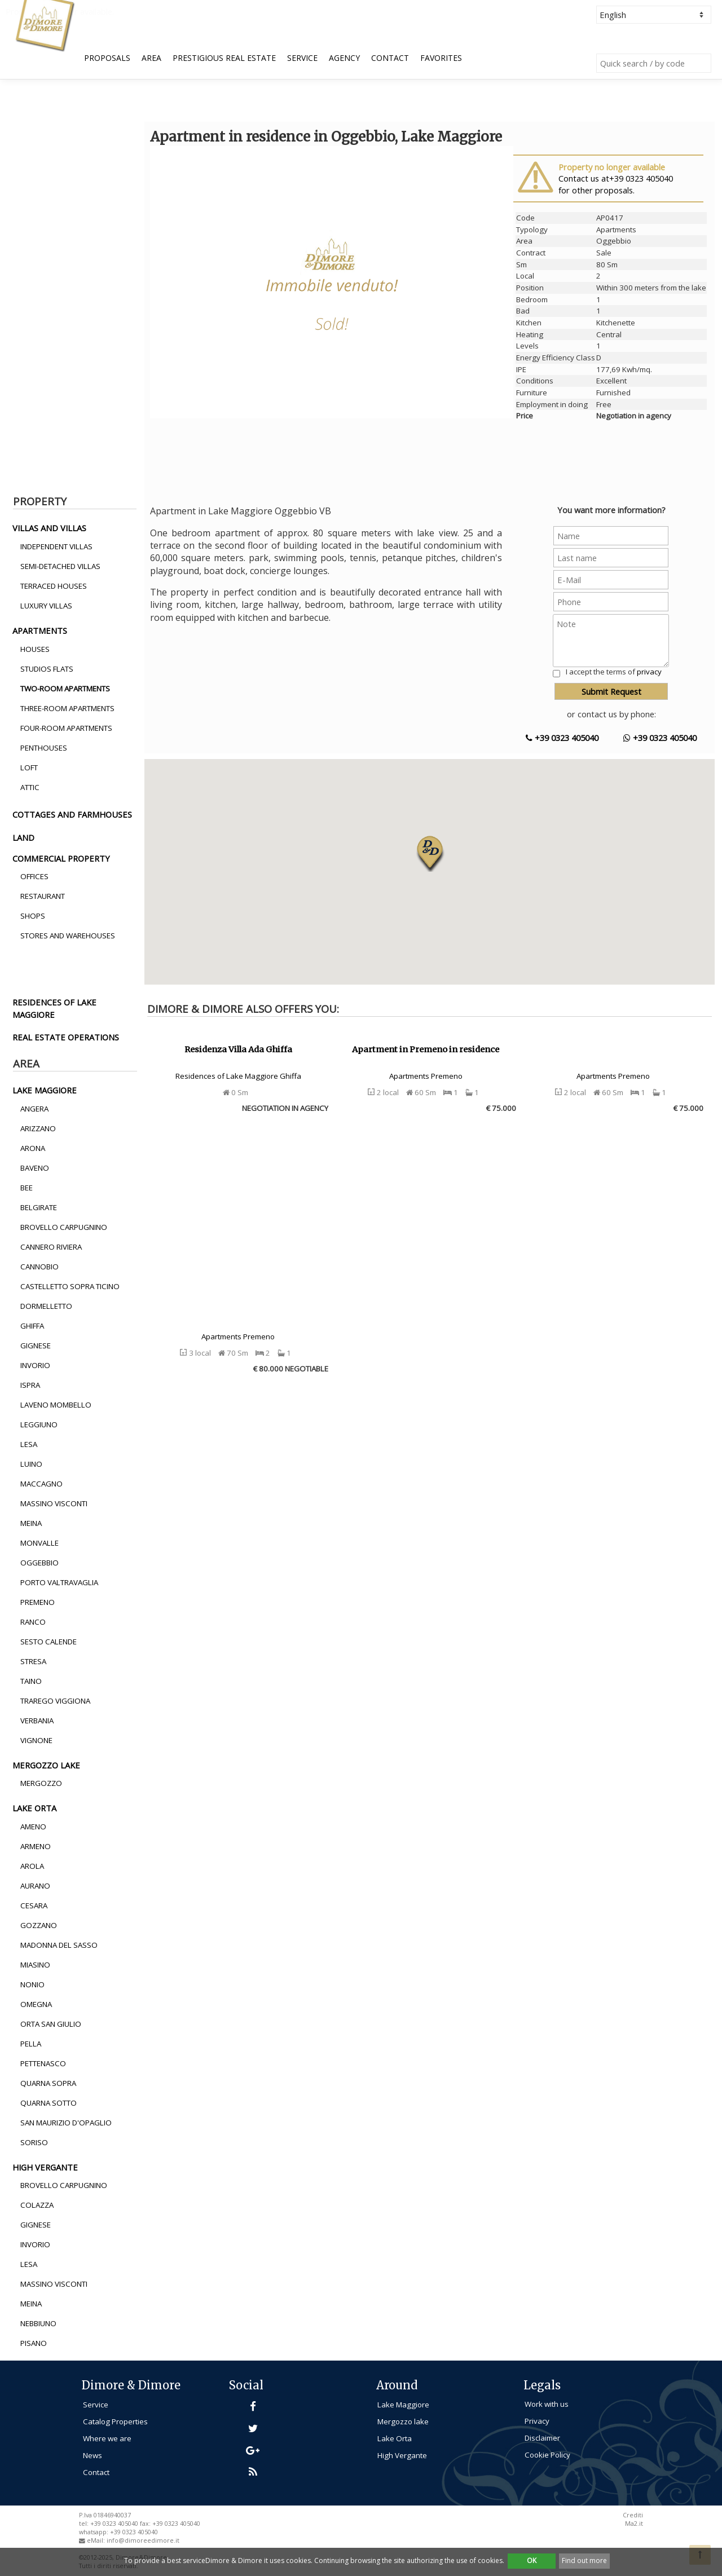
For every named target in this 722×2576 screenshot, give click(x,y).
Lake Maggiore (403, 2404)
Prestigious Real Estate (224, 57)
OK (531, 2560)
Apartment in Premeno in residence (425, 1049)
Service (302, 57)
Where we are (107, 2438)
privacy (649, 672)
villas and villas (49, 527)
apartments (39, 630)
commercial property (61, 858)
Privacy (537, 2421)
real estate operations (65, 1037)
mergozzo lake (46, 1765)
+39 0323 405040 (562, 737)
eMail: (97, 2540)
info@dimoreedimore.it (143, 2540)
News (92, 2455)
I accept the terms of (614, 672)
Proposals (107, 57)
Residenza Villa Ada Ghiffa (238, 1049)
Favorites (441, 57)
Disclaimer (542, 2438)
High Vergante (402, 2455)
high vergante (45, 2167)
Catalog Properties (115, 2421)
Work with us (547, 2404)
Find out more (584, 2560)
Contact (390, 57)
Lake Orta (394, 2438)
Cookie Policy (547, 2455)
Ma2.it (634, 2524)
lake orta (34, 1808)
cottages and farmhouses (72, 814)
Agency (344, 57)
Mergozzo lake (403, 2421)
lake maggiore (44, 1090)
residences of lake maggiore (54, 1008)
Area (151, 57)
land (23, 837)
